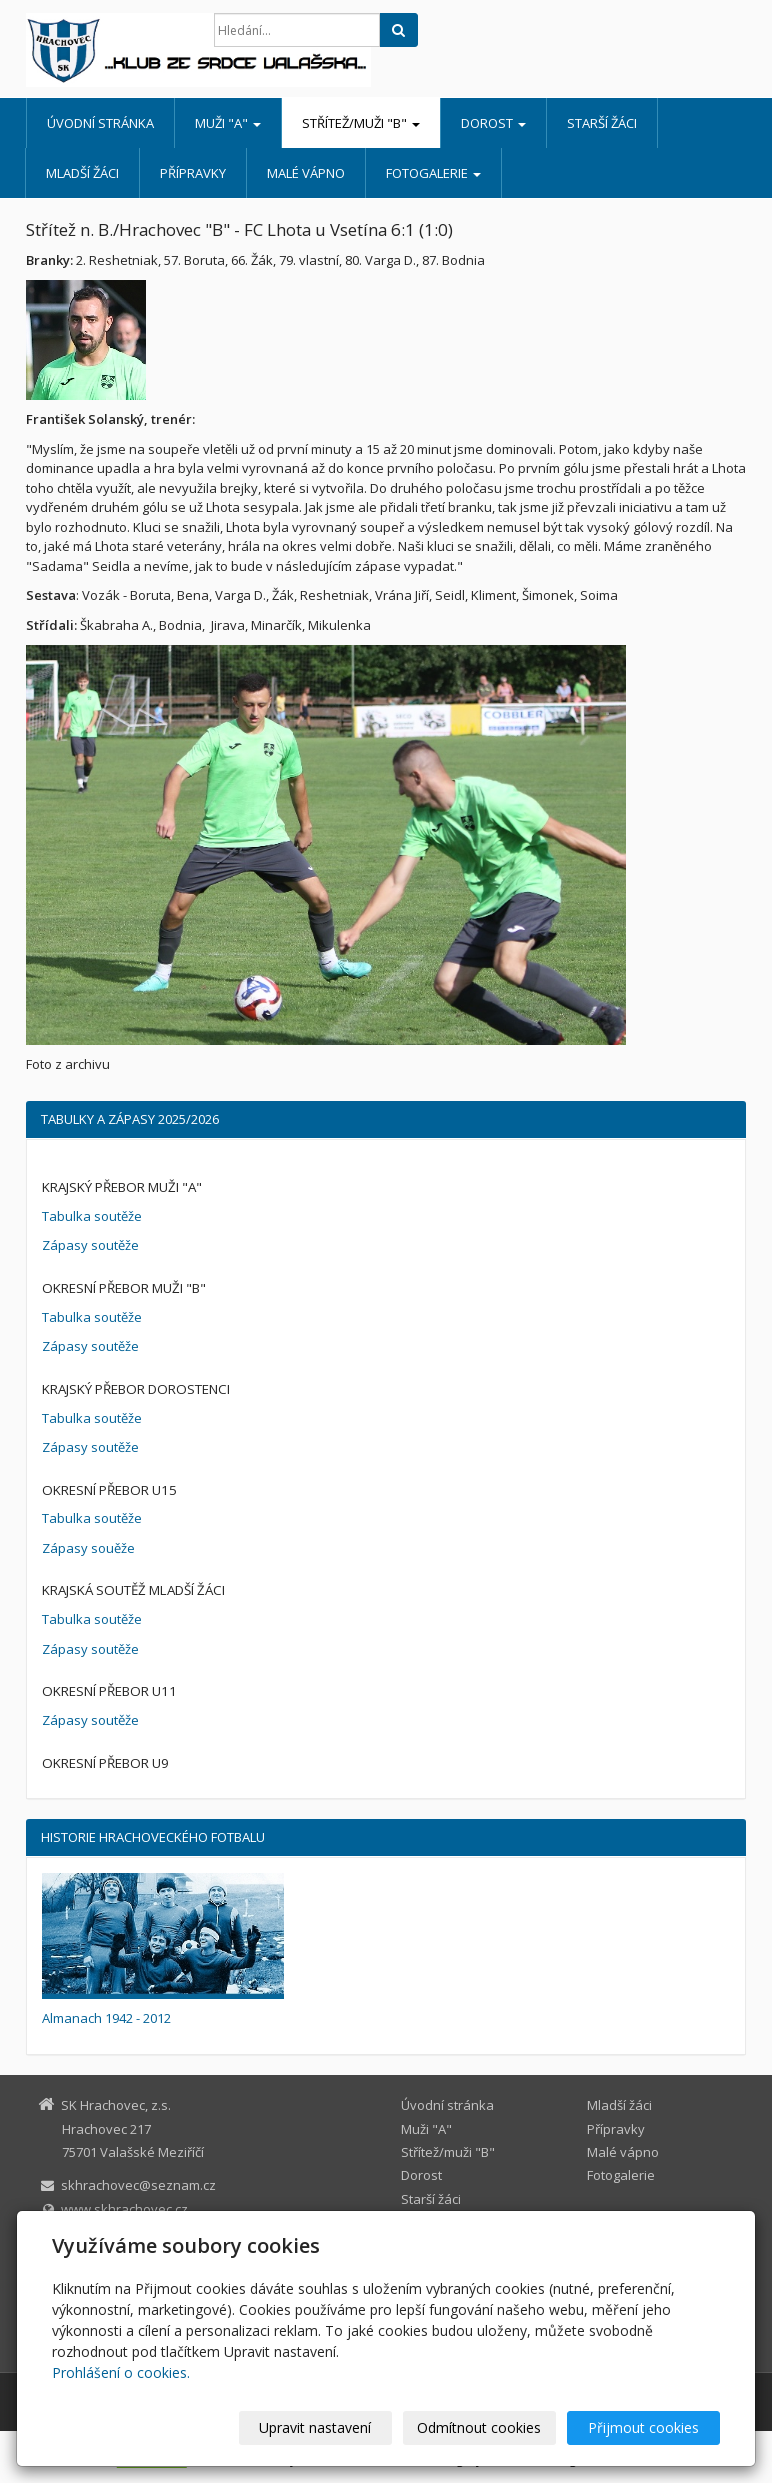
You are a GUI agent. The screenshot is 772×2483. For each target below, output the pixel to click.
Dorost (493, 123)
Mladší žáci (82, 173)
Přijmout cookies (643, 2427)
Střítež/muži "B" (361, 123)
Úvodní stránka (100, 123)
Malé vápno (306, 173)
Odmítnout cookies (479, 2427)
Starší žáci (602, 123)
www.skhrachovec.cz (124, 2209)
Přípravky (193, 173)
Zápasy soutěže (90, 1245)
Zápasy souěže (88, 1548)
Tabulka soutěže (92, 1216)
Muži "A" (228, 123)
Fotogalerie (433, 173)
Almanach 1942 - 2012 (106, 2018)
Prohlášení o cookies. (121, 2372)
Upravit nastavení (315, 2427)
